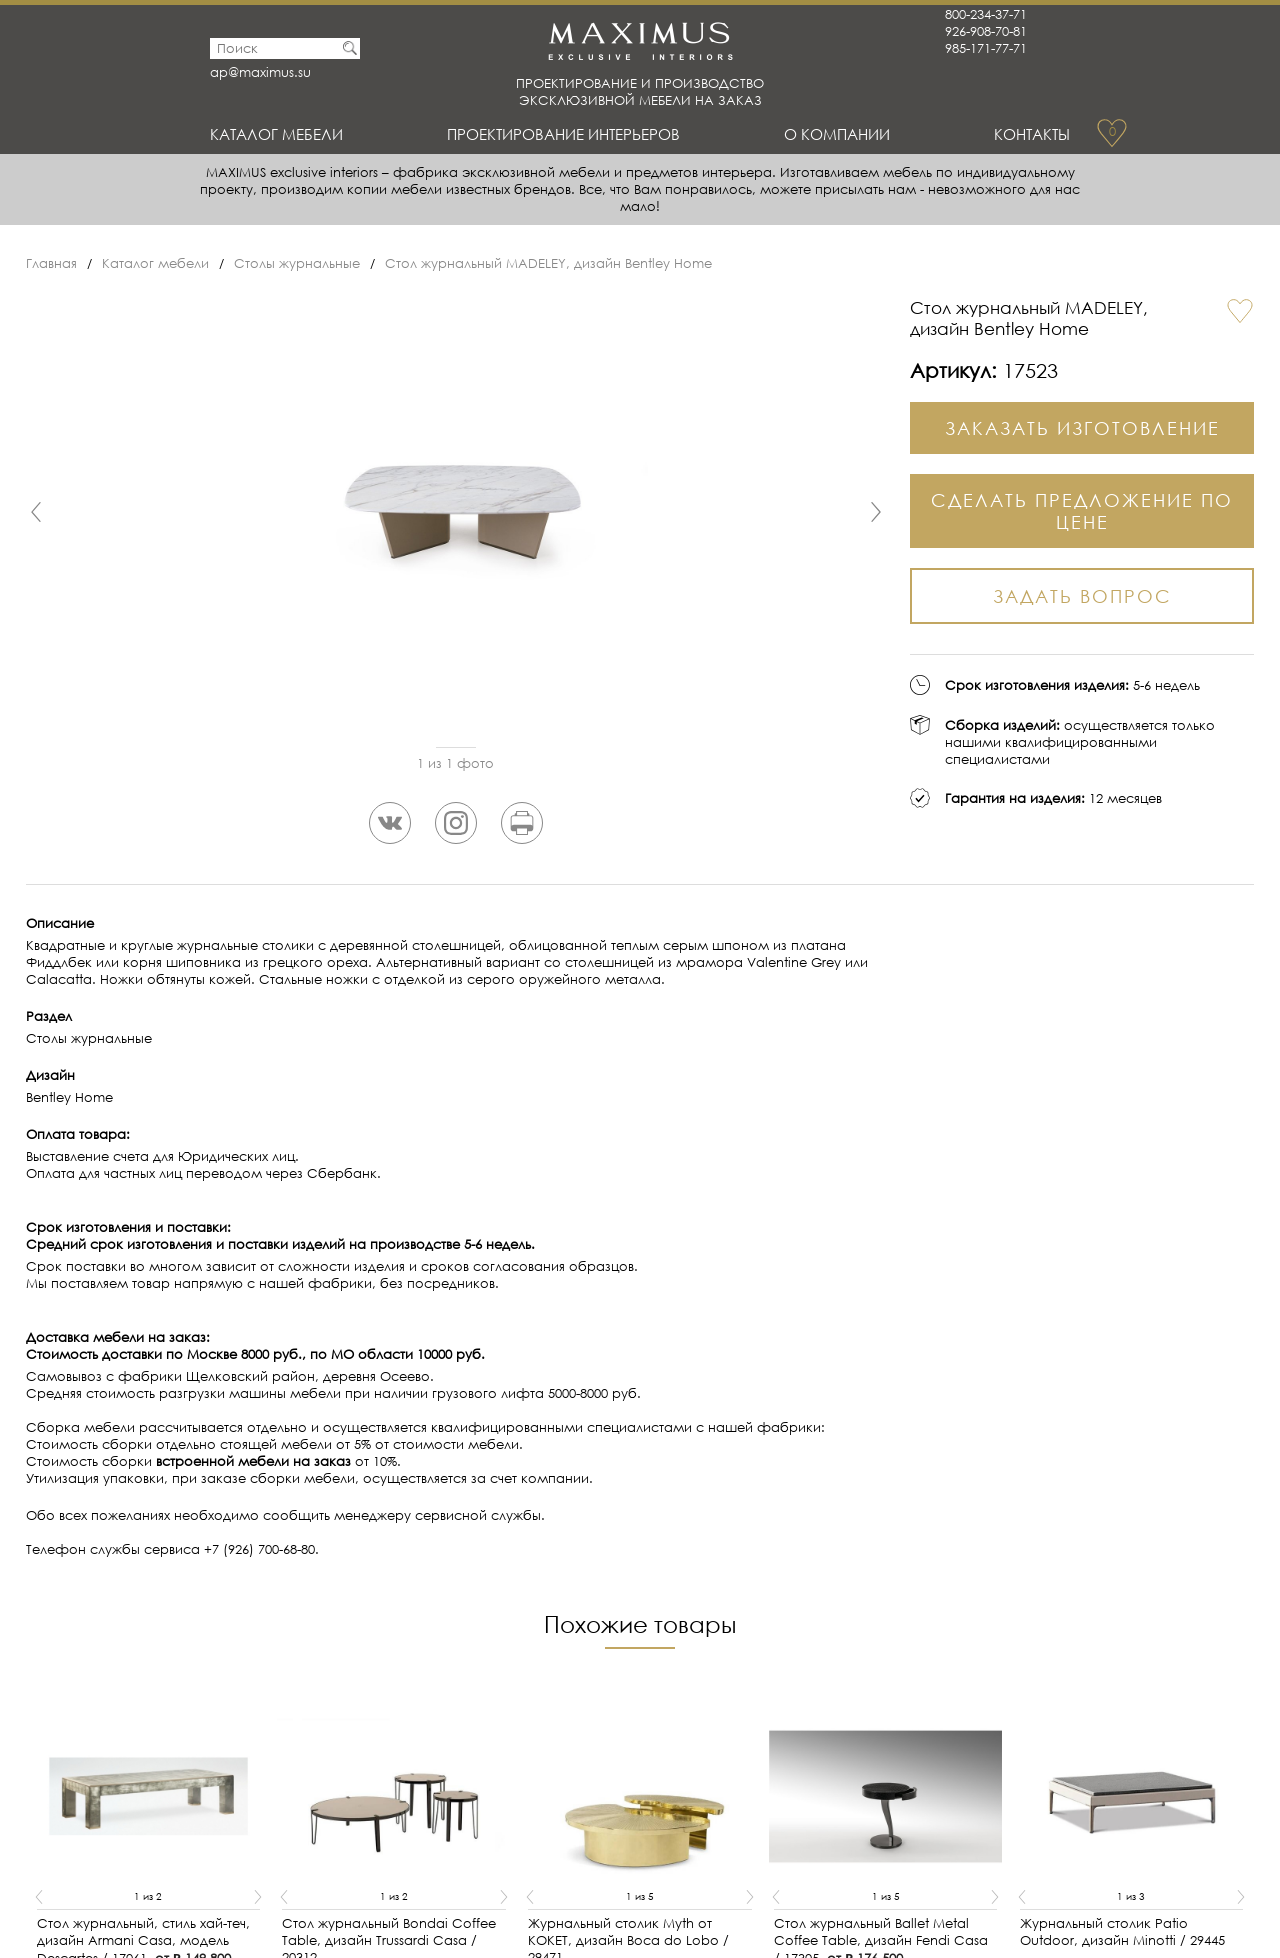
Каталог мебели (276, 134)
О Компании (837, 134)
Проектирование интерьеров (563, 134)
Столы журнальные (297, 263)
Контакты (1032, 134)
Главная (51, 263)
